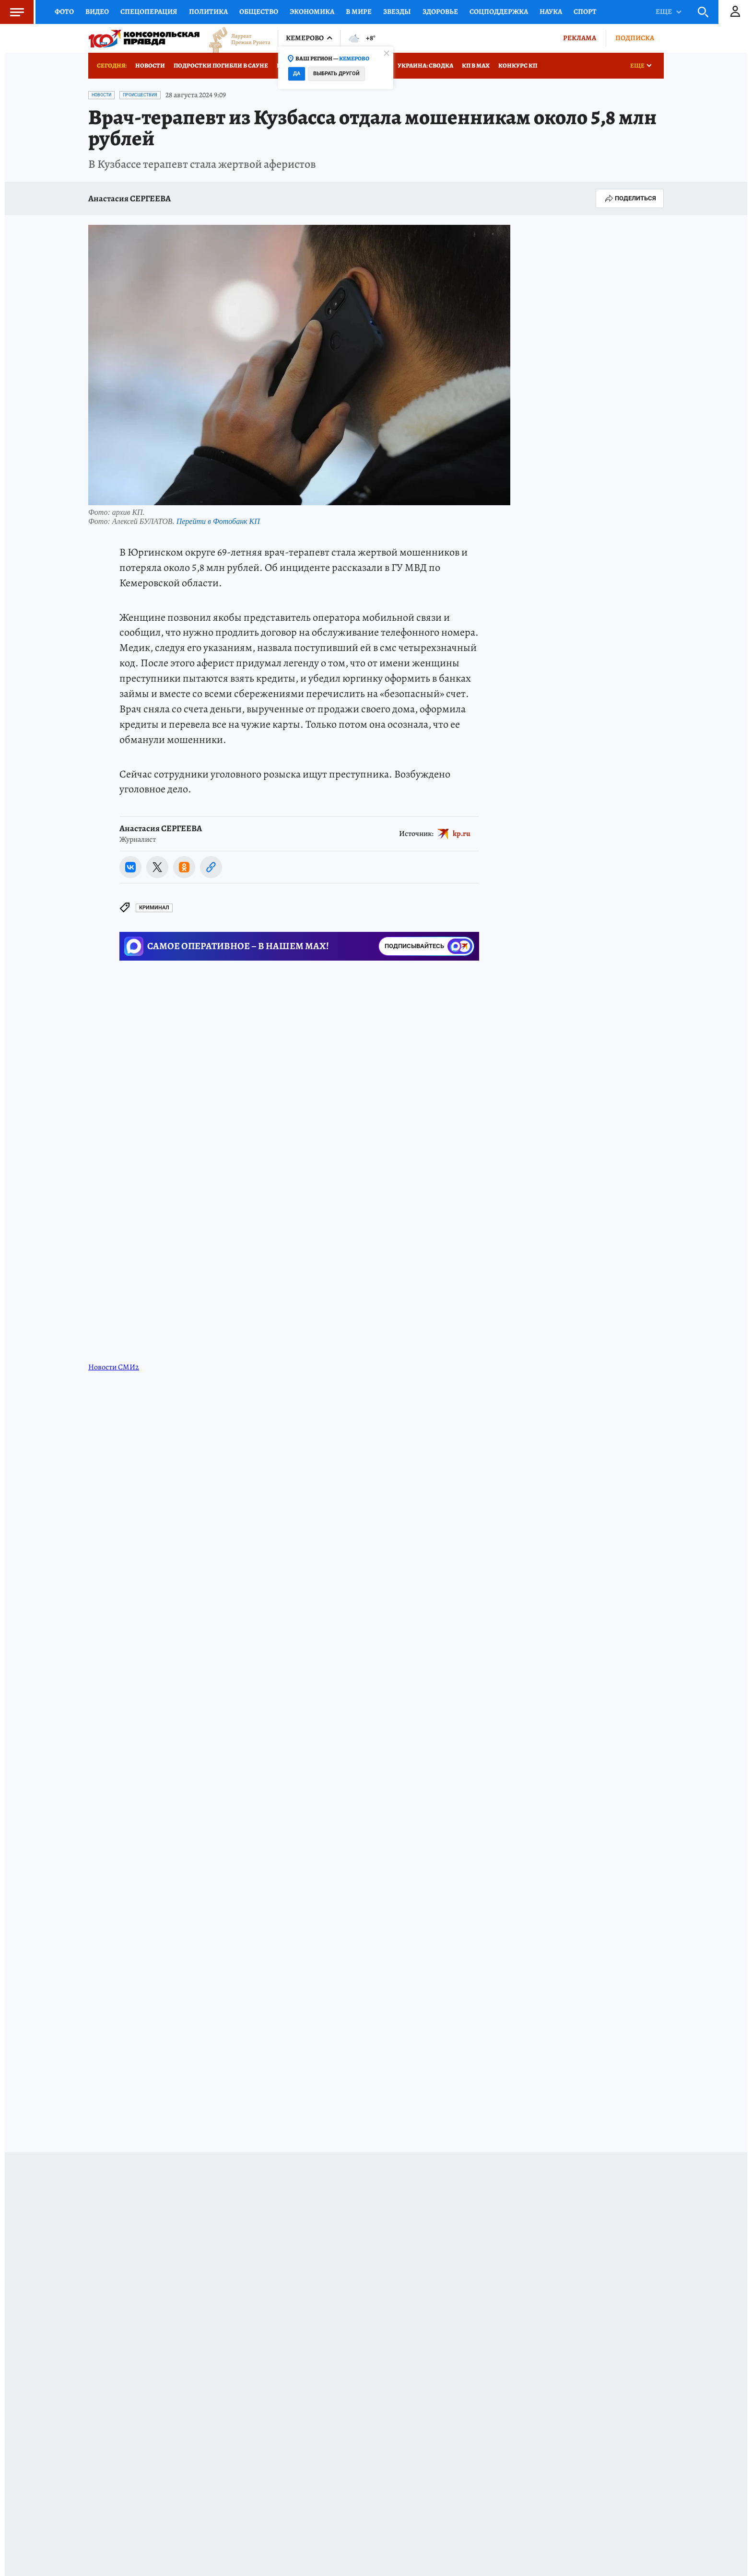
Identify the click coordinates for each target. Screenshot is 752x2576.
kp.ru (461, 833)
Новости (150, 65)
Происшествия (140, 95)
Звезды (397, 11)
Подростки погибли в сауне (221, 65)
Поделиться (629, 198)
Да (296, 73)
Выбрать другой (336, 73)
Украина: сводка (425, 65)
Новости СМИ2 (113, 1367)
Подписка (634, 38)
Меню (12, 12)
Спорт (585, 11)
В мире (359, 11)
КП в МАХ (476, 65)
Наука (551, 11)
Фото (64, 11)
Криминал (154, 908)
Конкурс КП (517, 65)
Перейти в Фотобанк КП (218, 521)
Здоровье (440, 11)
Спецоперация (148, 11)
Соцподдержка (499, 11)
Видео (97, 11)
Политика (208, 11)
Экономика (312, 11)
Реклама (579, 38)
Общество (258, 11)
